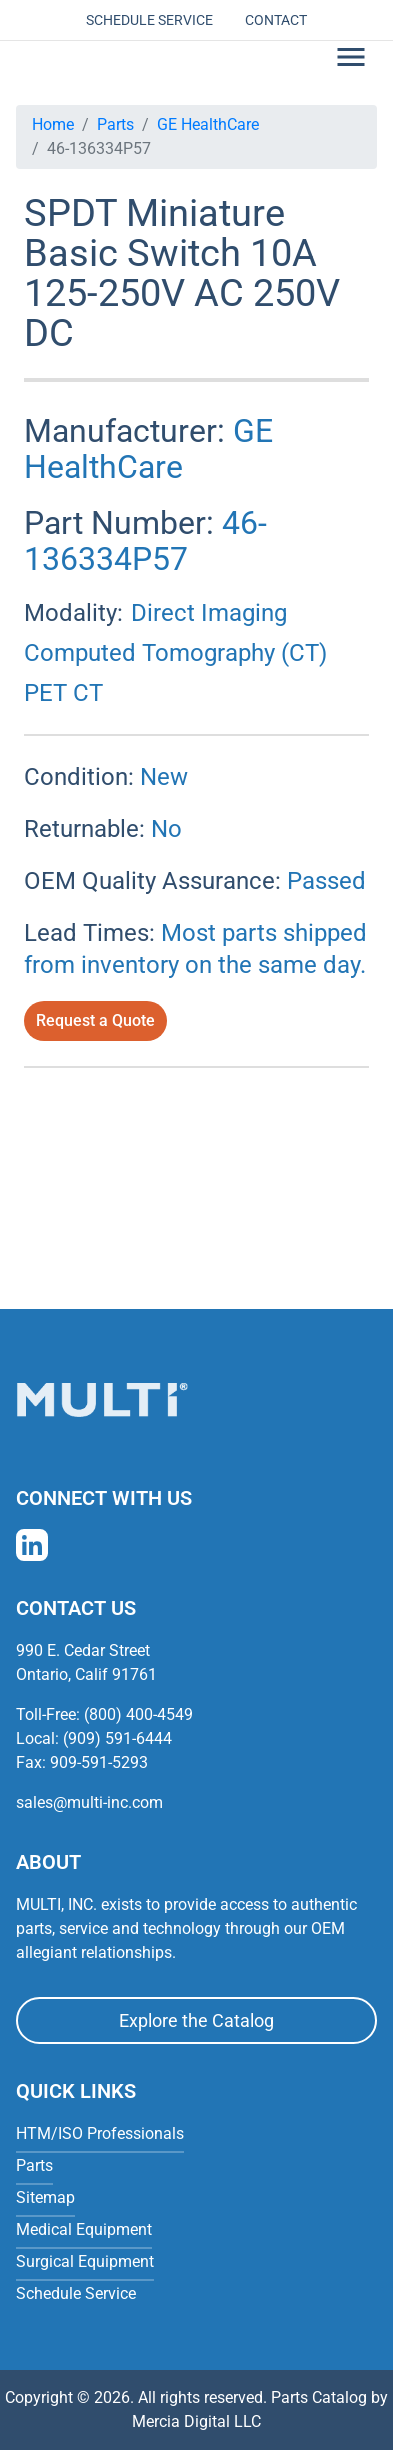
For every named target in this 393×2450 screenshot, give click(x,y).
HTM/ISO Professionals (100, 2133)
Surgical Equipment (85, 2261)
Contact (276, 20)
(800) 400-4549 (138, 1714)
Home (53, 124)
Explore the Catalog (196, 2020)
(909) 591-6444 (117, 1738)
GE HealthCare (208, 124)
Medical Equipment (84, 2229)
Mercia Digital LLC (196, 2421)
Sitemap (45, 2197)
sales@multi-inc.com (89, 1802)
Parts (115, 124)
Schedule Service (149, 20)
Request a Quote (95, 1020)
